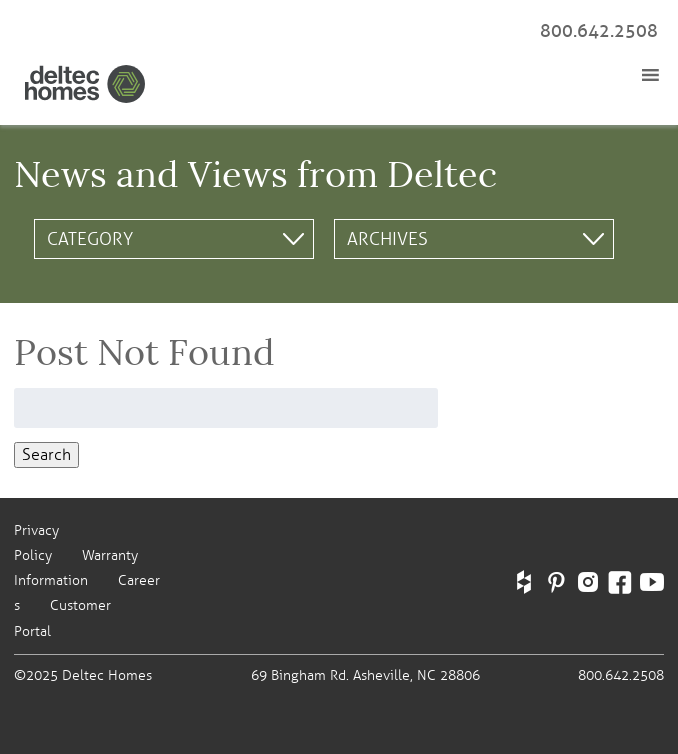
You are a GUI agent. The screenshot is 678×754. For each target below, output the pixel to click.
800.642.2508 (599, 31)
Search (46, 455)
